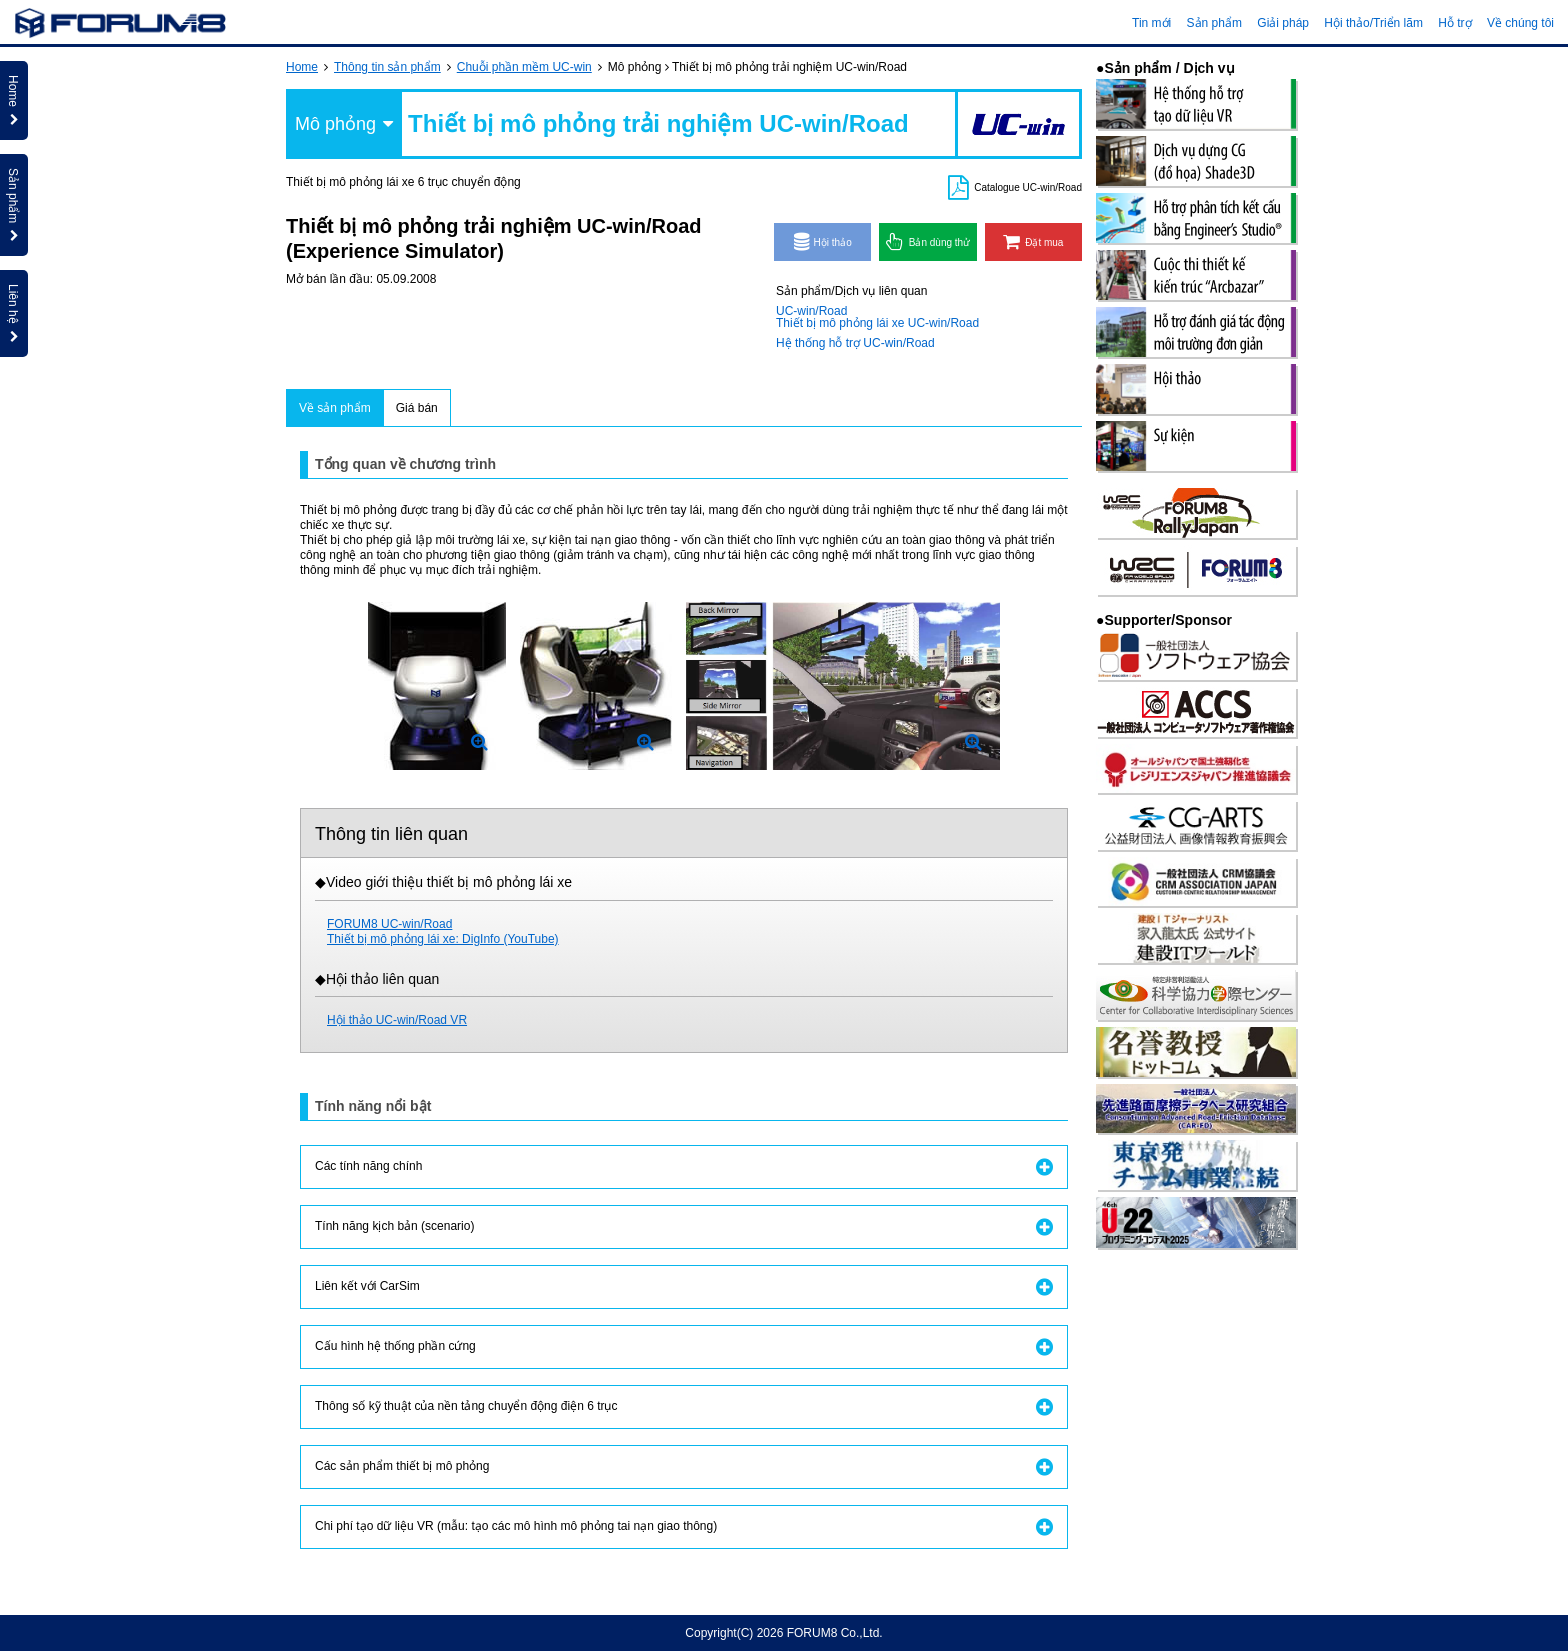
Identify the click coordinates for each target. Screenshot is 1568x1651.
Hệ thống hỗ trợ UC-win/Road (855, 343)
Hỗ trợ (1454, 23)
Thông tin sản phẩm (387, 67)
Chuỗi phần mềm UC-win (524, 67)
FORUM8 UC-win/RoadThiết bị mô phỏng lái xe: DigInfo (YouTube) (443, 931)
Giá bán (417, 408)
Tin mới (1151, 23)
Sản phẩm (1214, 23)
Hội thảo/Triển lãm (1373, 23)
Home (302, 67)
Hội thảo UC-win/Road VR (397, 1020)
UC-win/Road (811, 311)
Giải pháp (1283, 23)
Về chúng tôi (1520, 23)
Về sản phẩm (335, 408)
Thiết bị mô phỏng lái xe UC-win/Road (877, 323)
